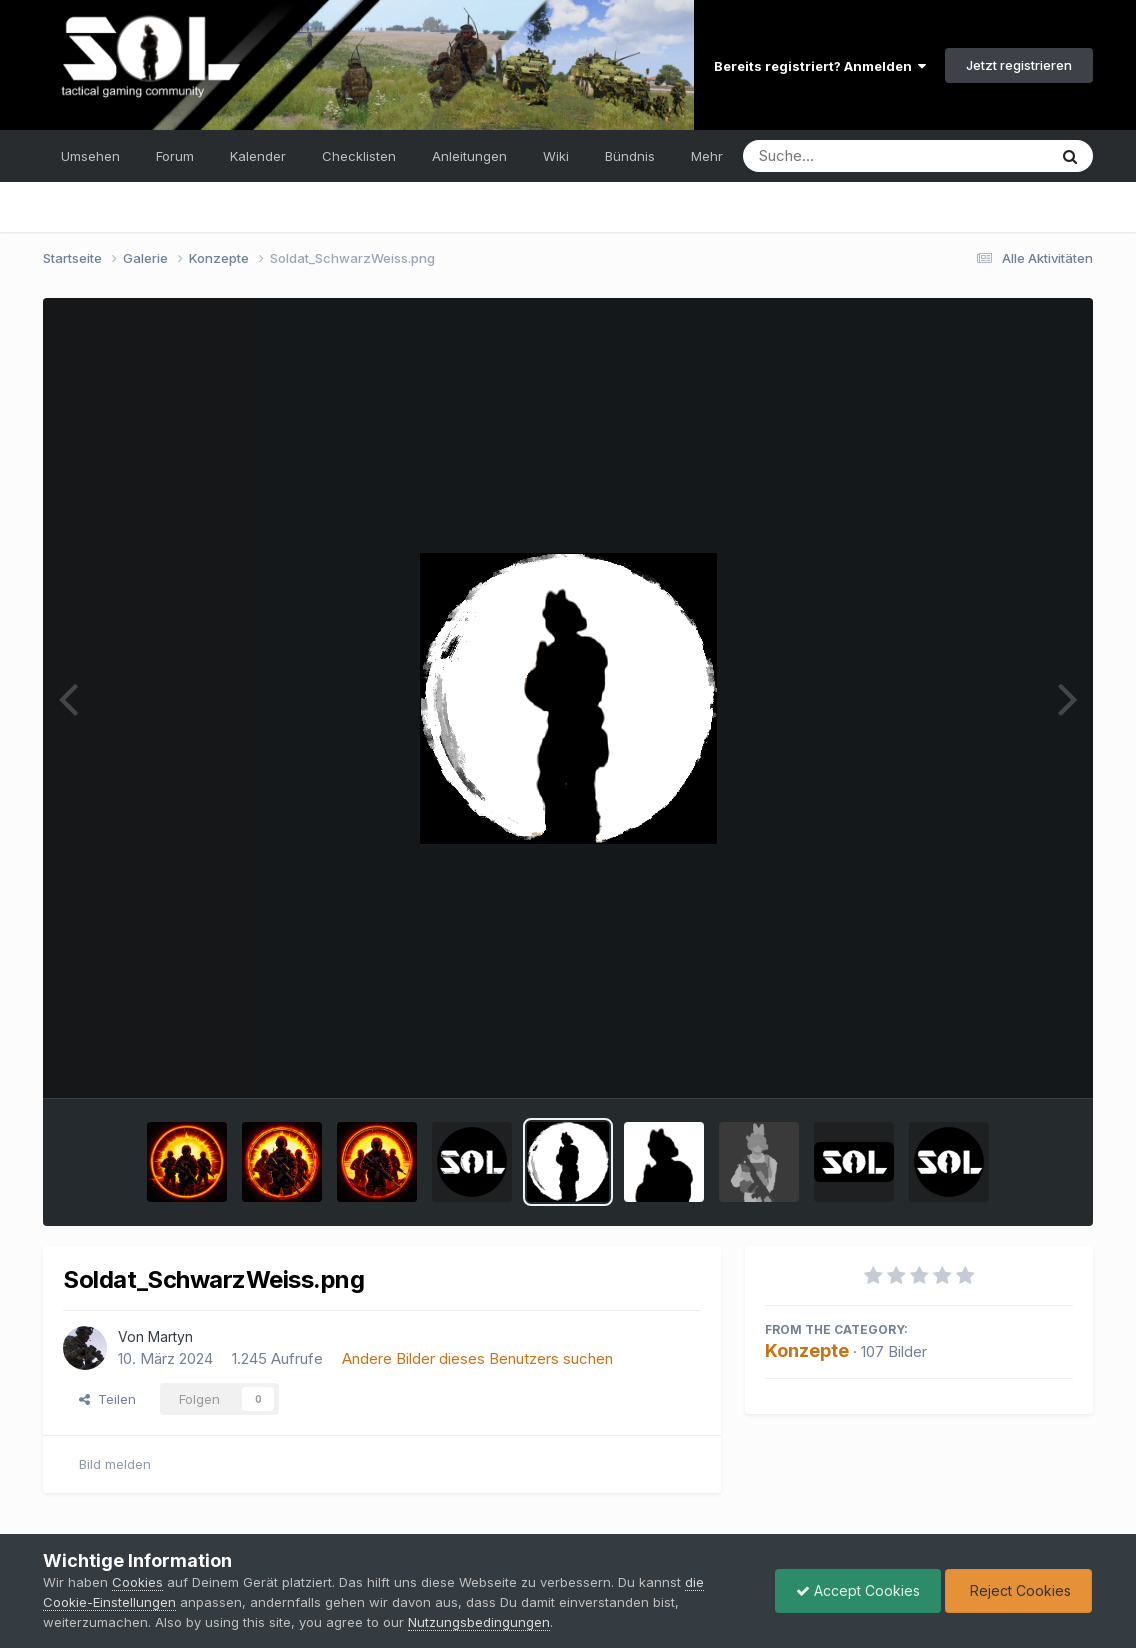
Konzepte (807, 1350)
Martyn (170, 1336)
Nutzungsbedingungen (479, 1622)
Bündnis (630, 156)
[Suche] (854, 156)
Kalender (258, 156)
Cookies (137, 1582)
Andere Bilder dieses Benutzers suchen (477, 1358)
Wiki (556, 156)
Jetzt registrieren (1019, 65)
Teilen (107, 1399)
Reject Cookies (1018, 1590)
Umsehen (90, 156)
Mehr (707, 156)
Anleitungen (469, 156)
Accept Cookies (858, 1590)
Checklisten (359, 156)
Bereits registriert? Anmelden (820, 66)
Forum (175, 156)
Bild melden (115, 1464)
